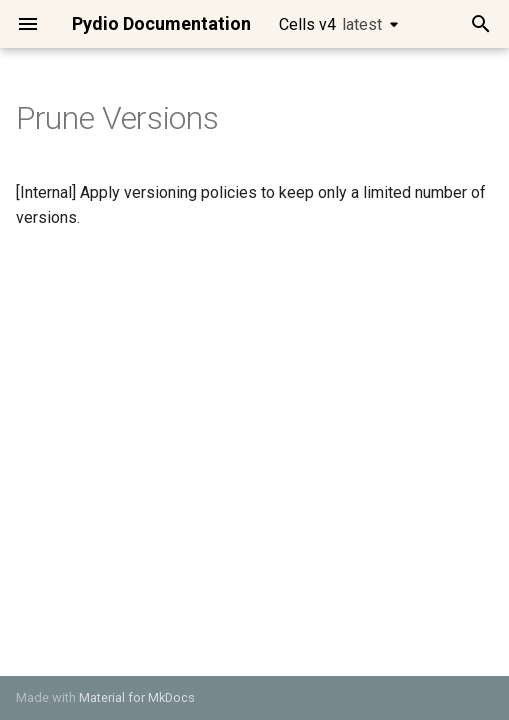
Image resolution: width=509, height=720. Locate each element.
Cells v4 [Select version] (330, 24)
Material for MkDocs (137, 697)
